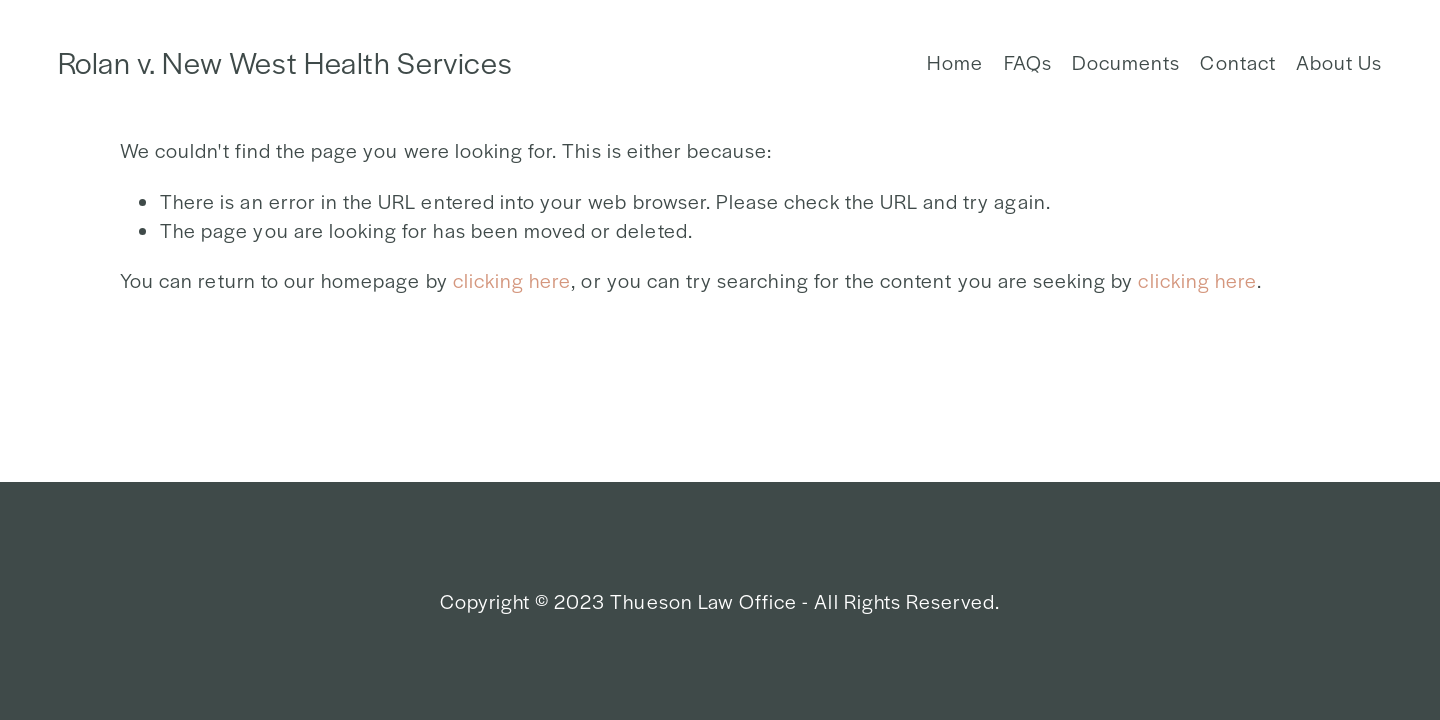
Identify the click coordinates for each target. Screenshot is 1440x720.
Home (955, 62)
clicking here (512, 280)
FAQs (1028, 62)
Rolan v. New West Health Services (285, 62)
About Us (1339, 62)
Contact (1237, 62)
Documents (1126, 62)
